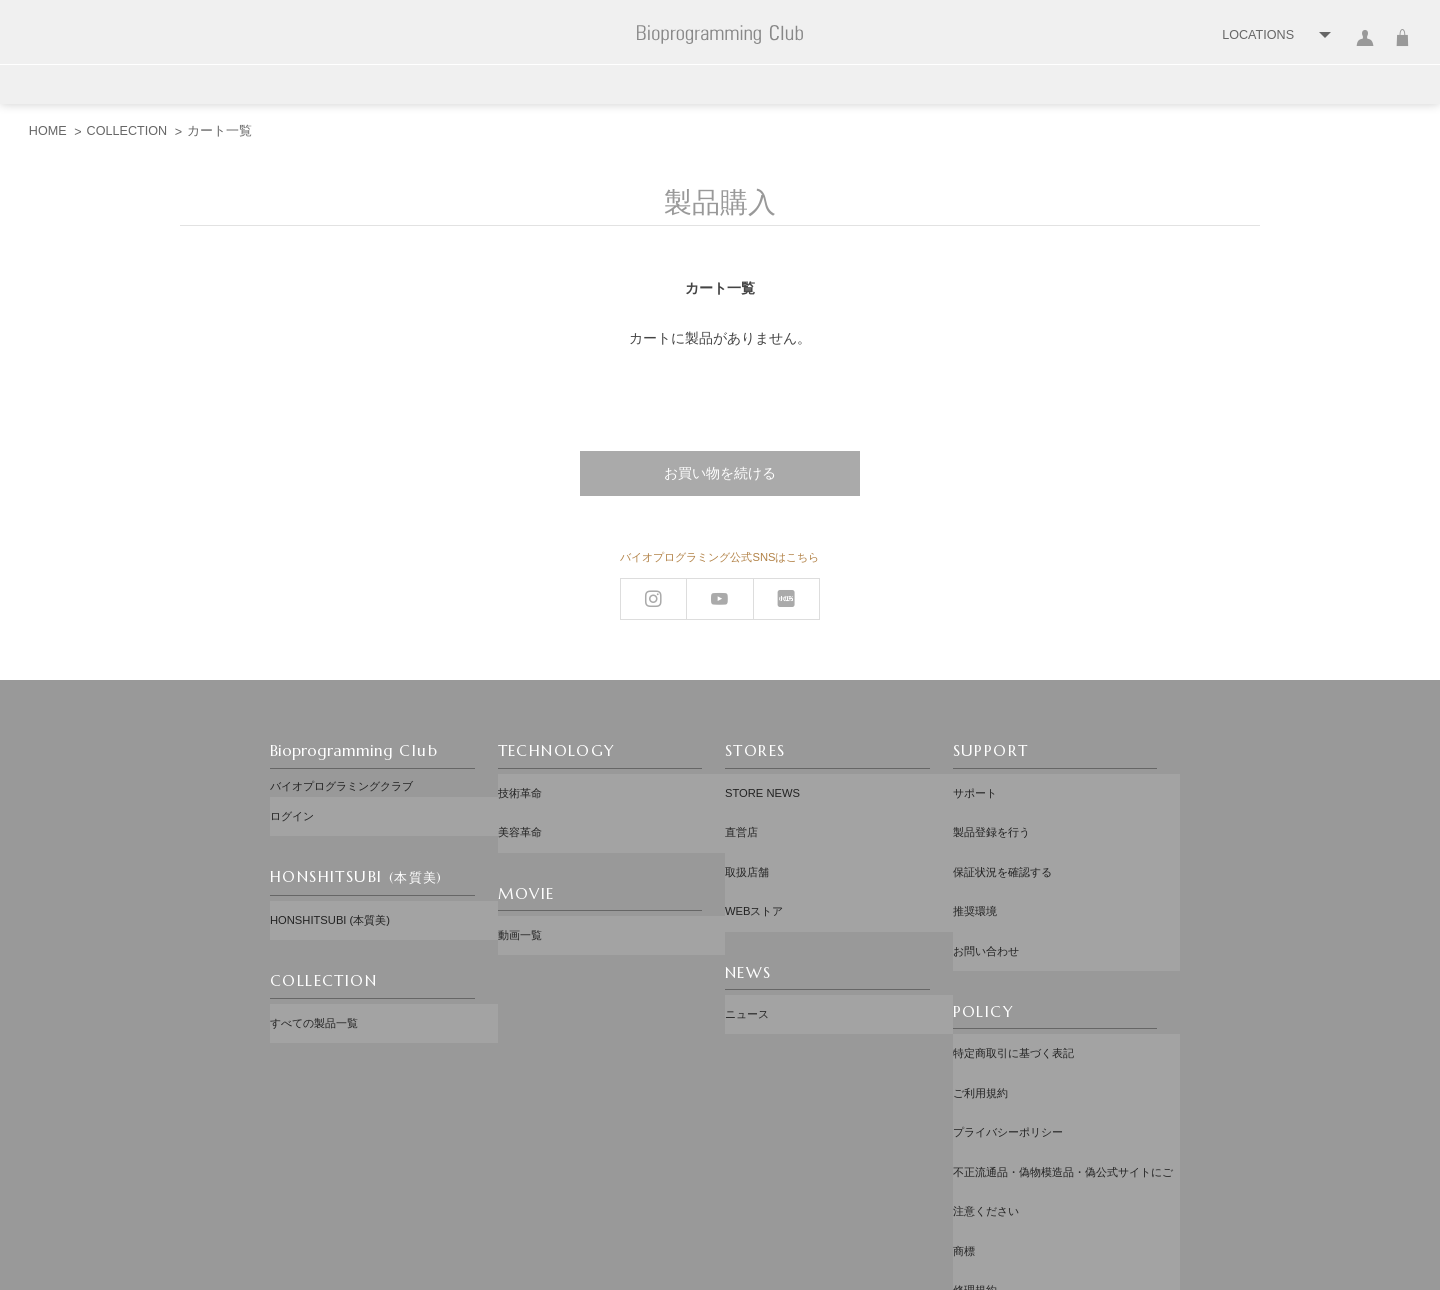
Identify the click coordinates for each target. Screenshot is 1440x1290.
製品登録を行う (991, 809)
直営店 (741, 809)
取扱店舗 (747, 832)
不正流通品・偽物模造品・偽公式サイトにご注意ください (1063, 1046)
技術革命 (520, 786)
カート (1402, 49)
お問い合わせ (986, 879)
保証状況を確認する (1002, 832)
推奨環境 (975, 856)
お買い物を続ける (720, 473)
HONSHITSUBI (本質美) (330, 897)
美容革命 (520, 809)
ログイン (1365, 49)
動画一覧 (520, 896)
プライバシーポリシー (1008, 1013)
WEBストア (754, 856)
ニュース (747, 942)
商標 (964, 1081)
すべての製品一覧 (314, 983)
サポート (975, 786)
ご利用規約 (980, 989)
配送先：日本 (725, 1178)
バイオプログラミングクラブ (341, 786)
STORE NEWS (762, 786)
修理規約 (975, 1104)
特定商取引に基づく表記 (1013, 966)
